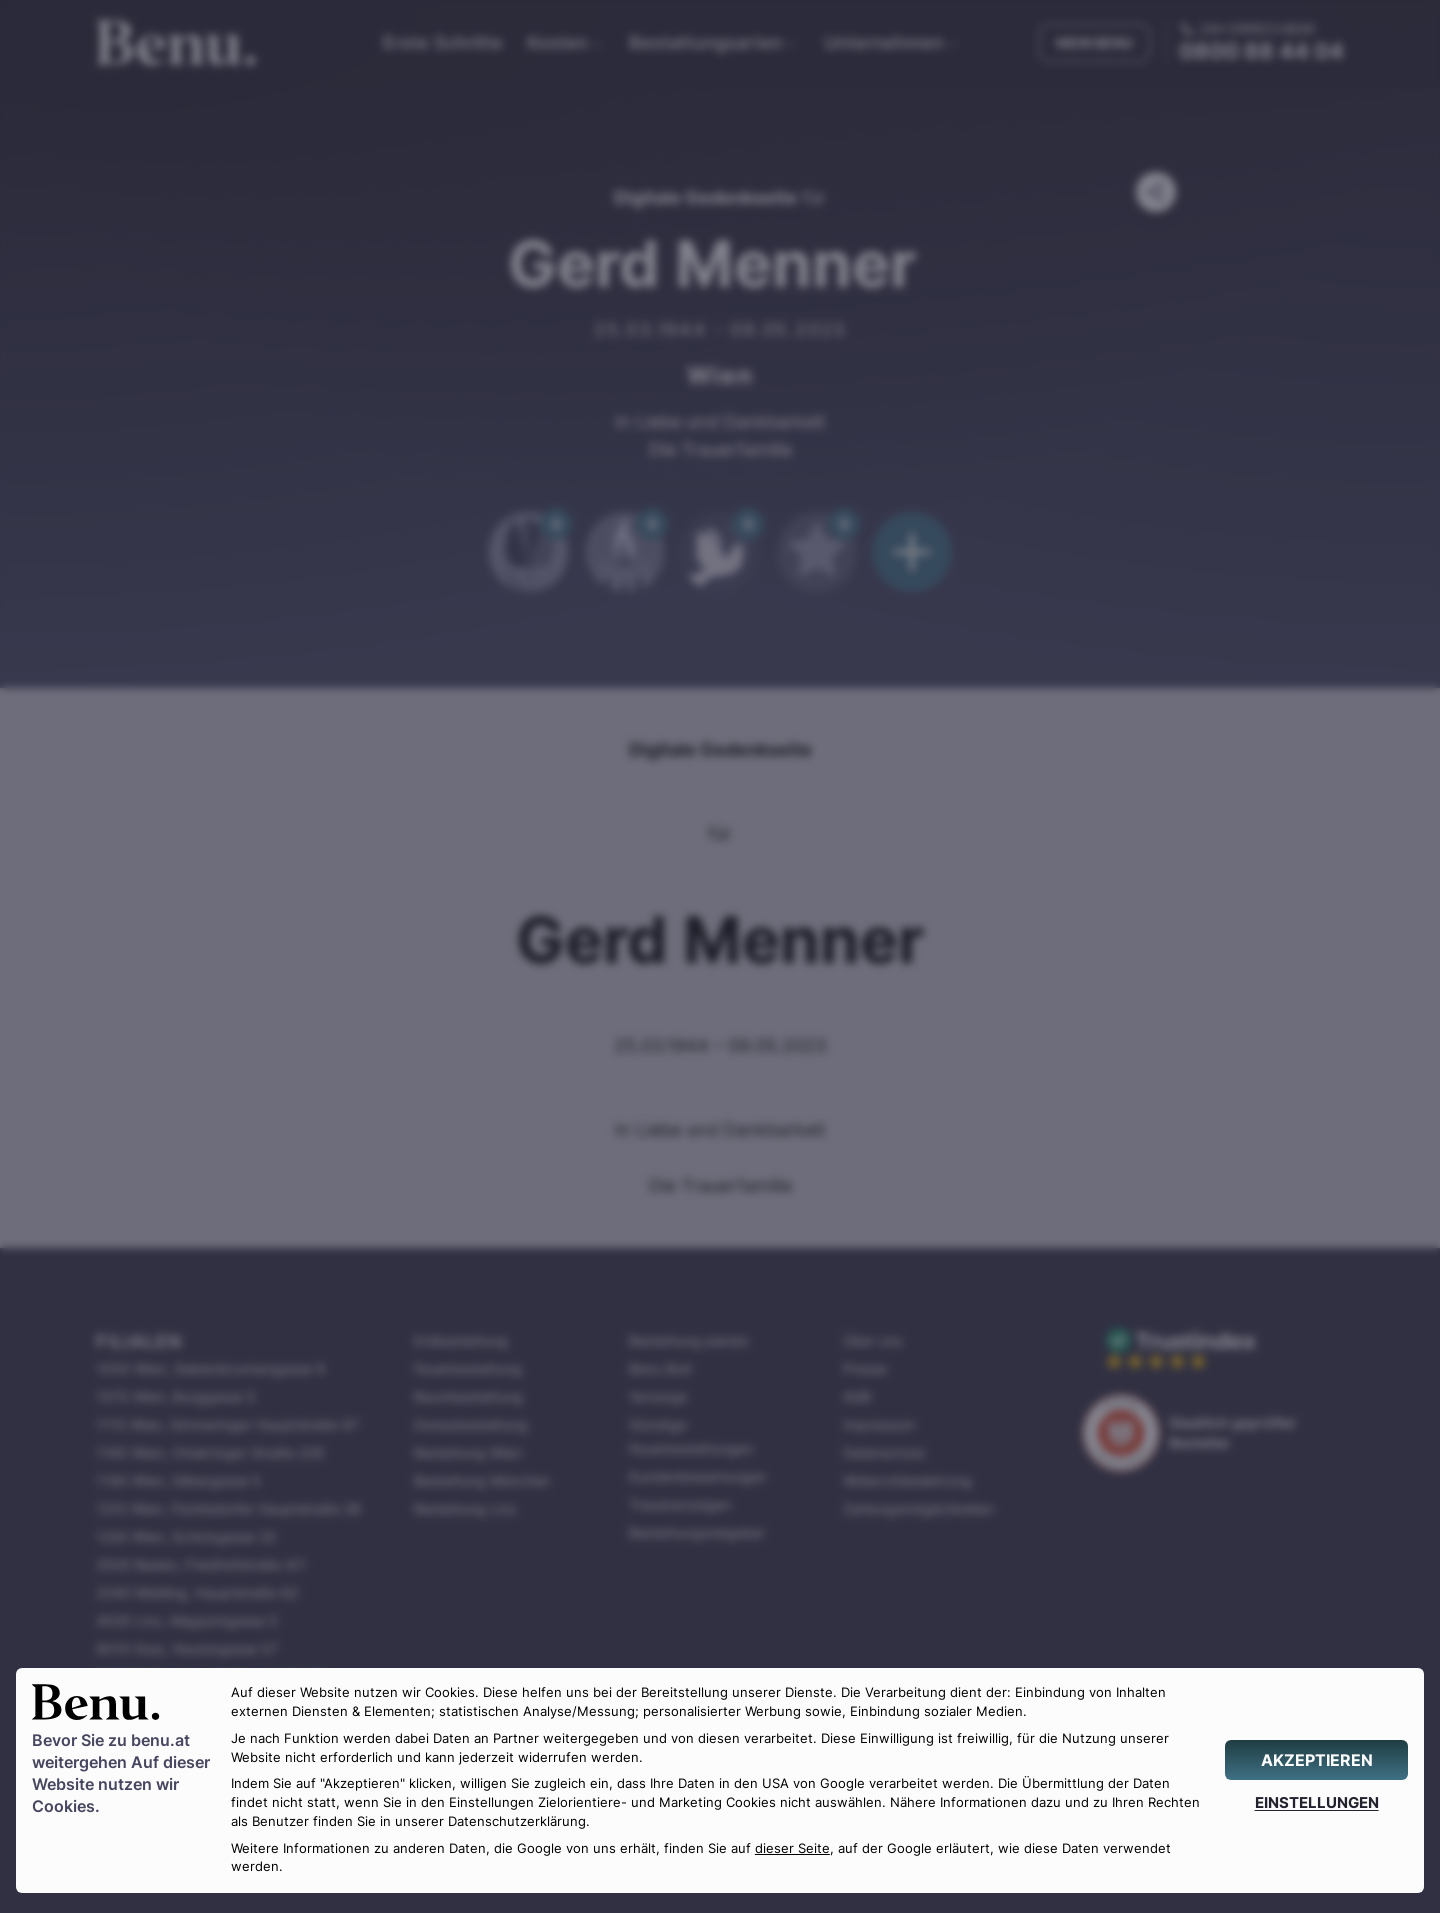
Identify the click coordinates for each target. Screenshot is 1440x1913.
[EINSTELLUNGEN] (1316, 1802)
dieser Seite (792, 1848)
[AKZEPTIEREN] (1316, 1760)
